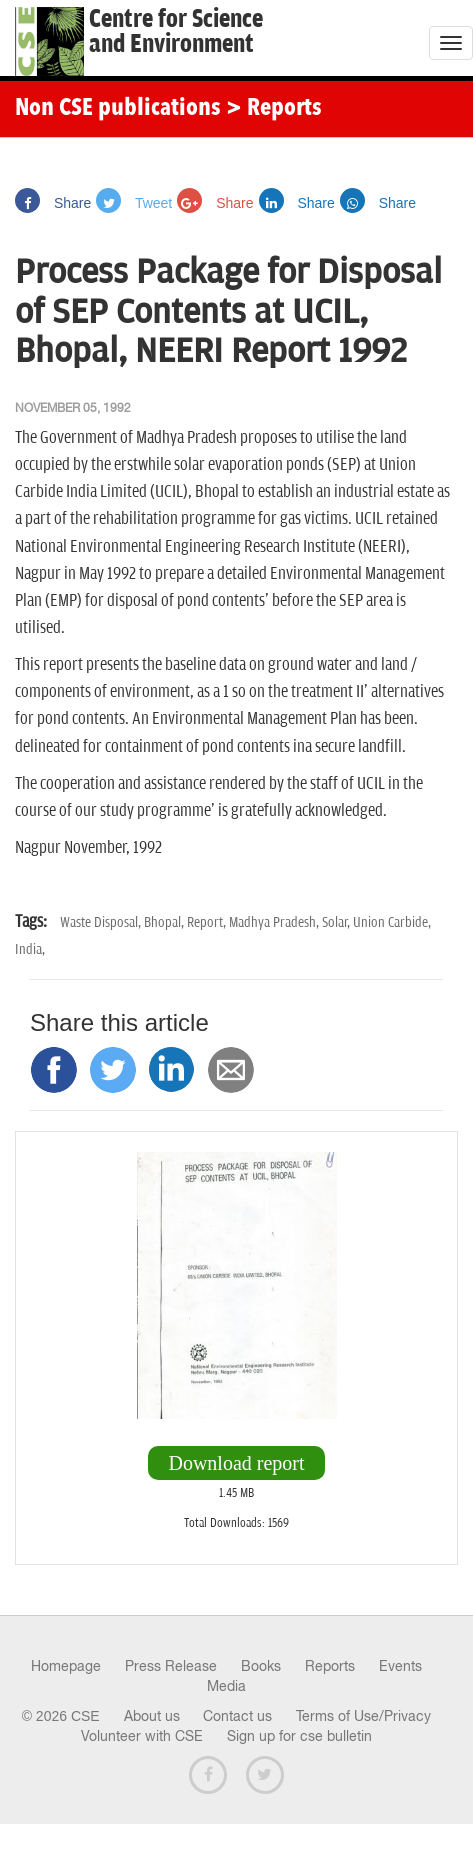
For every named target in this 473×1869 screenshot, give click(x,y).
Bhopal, (165, 922)
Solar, (337, 922)
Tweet (134, 203)
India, (30, 949)
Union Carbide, (392, 922)
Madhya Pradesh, (275, 922)
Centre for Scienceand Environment (176, 32)
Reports (330, 1666)
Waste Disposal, (102, 922)
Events (400, 1666)
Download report (236, 1463)
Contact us (237, 1716)
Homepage (66, 1666)
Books (261, 1666)
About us (152, 1716)
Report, (208, 922)
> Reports (274, 109)
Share (53, 203)
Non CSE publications (118, 109)
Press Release (171, 1666)
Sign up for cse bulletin (299, 1736)
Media (226, 1686)
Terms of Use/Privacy (363, 1716)
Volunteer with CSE (142, 1736)
